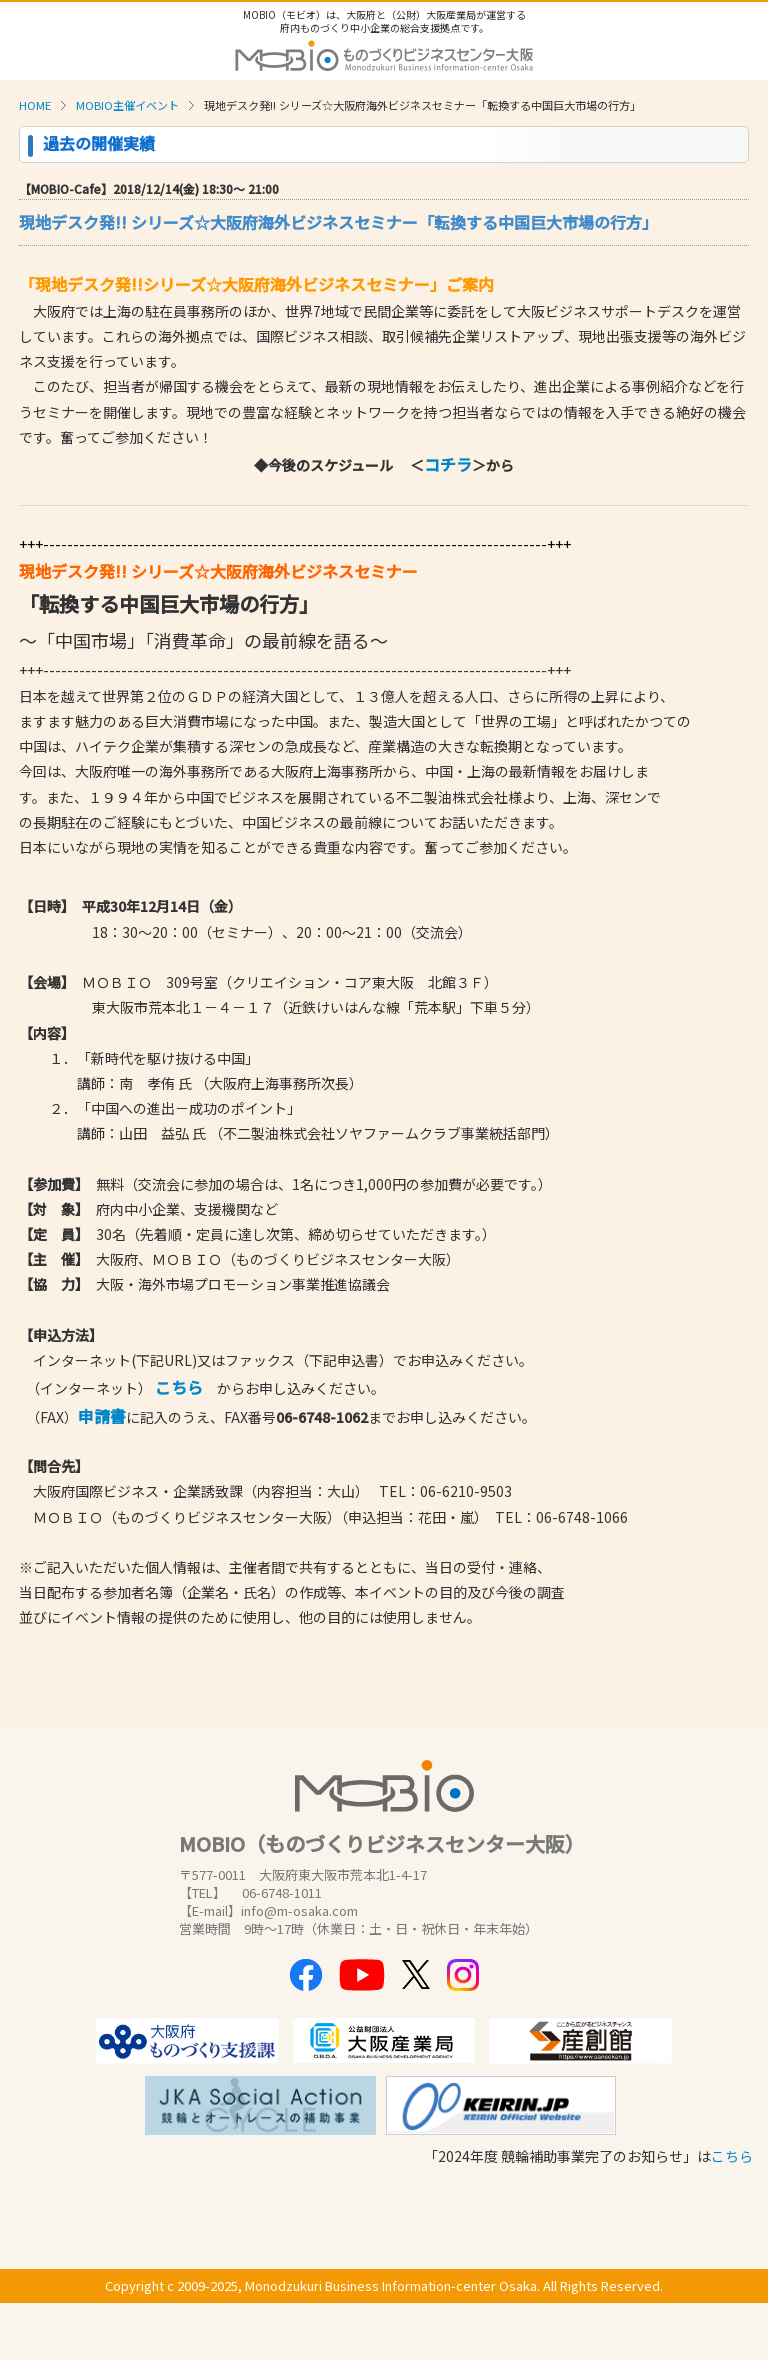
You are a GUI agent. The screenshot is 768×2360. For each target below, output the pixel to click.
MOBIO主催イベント (127, 105)
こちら (732, 2156)
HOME (35, 105)
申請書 (102, 1416)
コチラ (448, 464)
